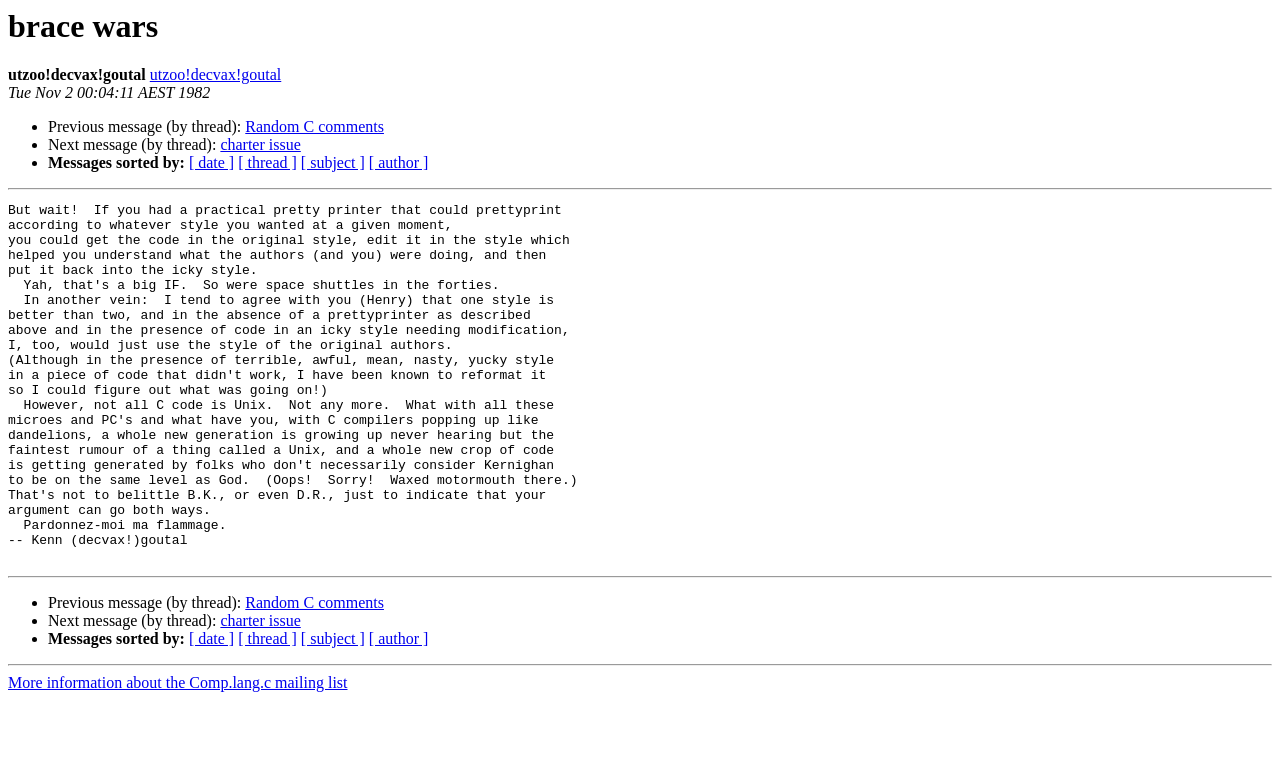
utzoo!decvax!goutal (216, 74)
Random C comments (314, 126)
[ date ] (211, 162)
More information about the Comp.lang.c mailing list (178, 754)
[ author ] (399, 162)
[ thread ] (267, 162)
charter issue (260, 144)
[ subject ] (333, 162)
